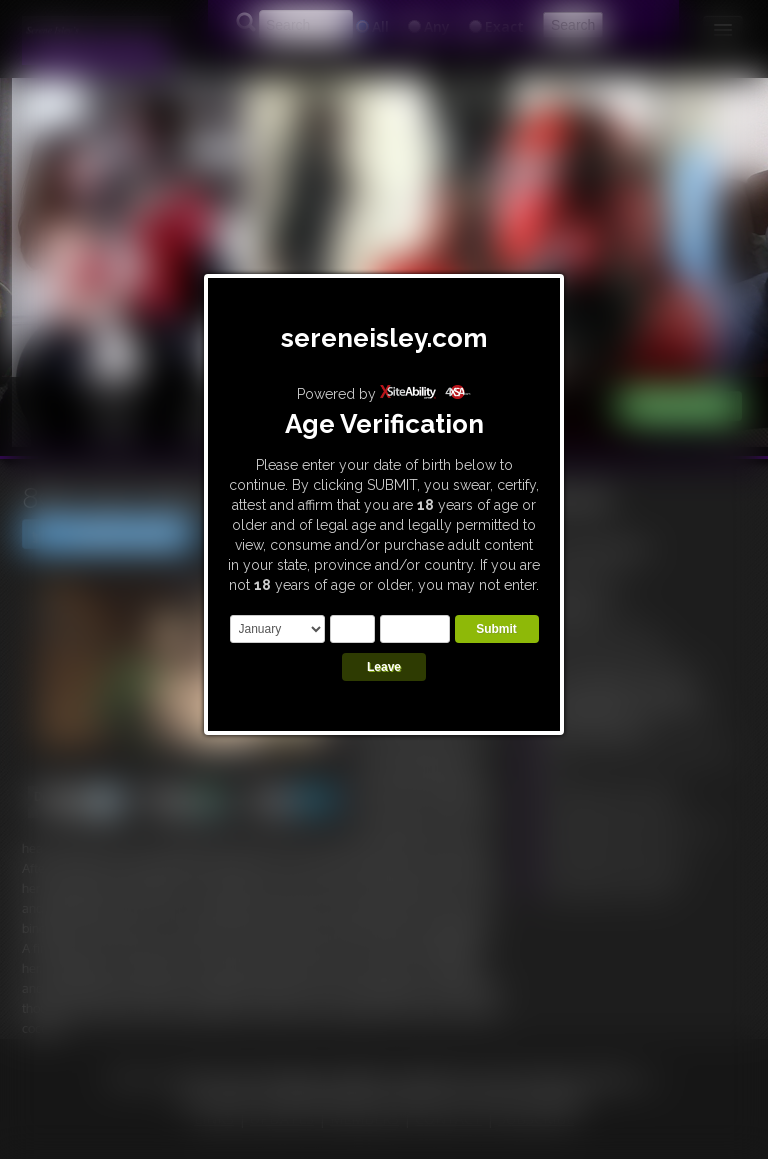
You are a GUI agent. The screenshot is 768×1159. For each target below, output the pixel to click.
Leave (384, 667)
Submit (496, 629)
